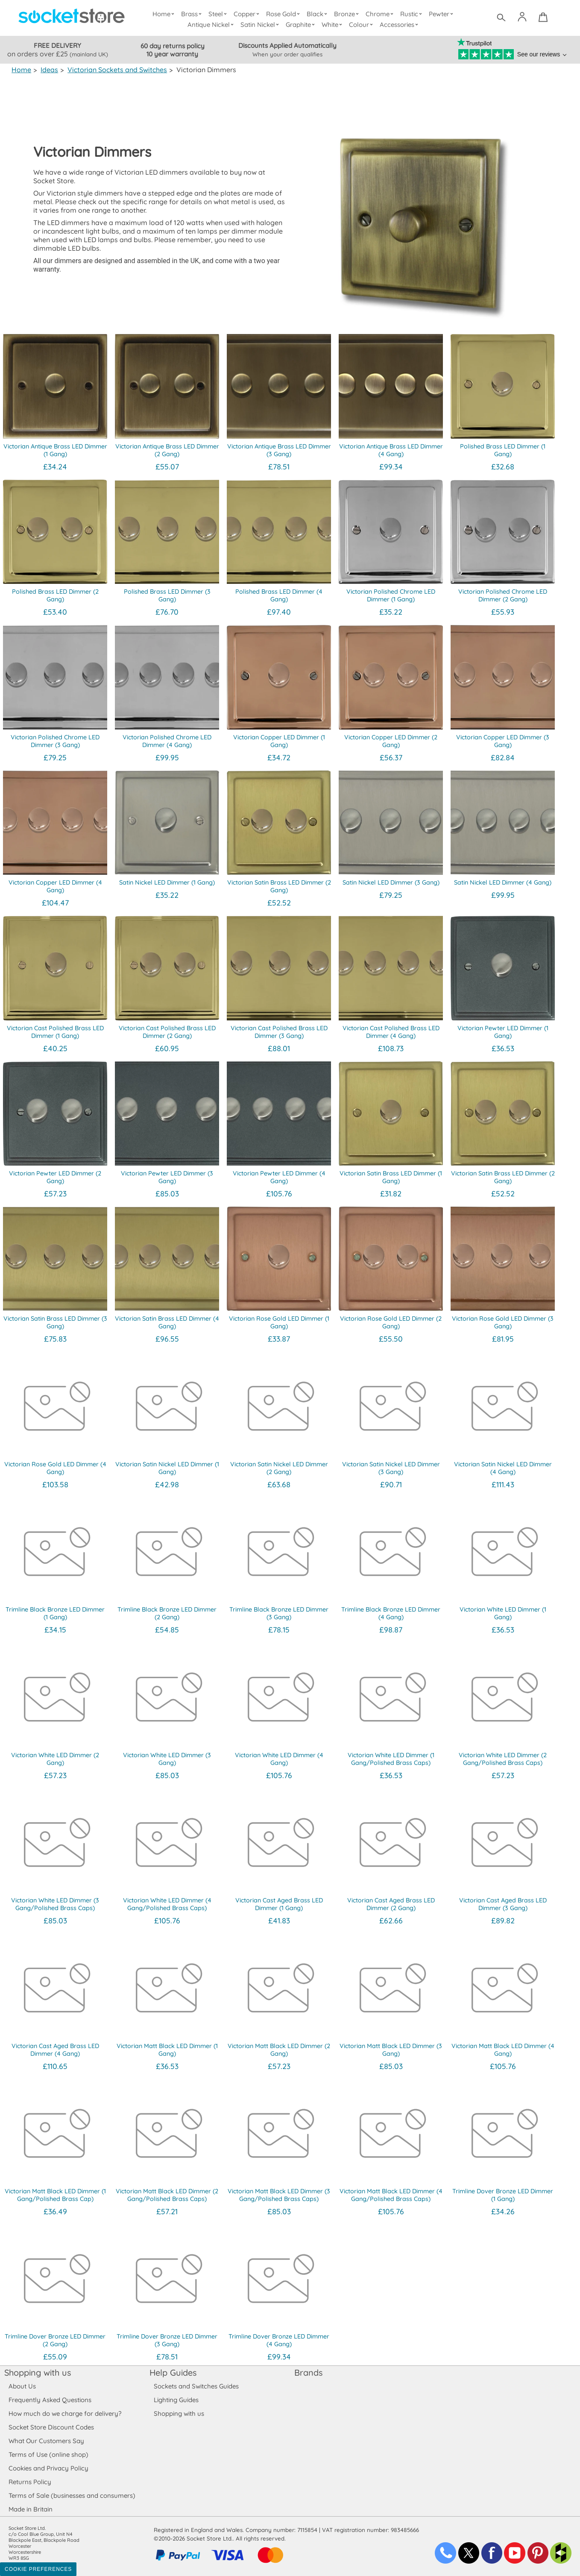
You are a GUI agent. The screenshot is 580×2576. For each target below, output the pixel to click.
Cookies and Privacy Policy (48, 2468)
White (333, 25)
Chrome (380, 14)
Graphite (301, 25)
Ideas (48, 69)
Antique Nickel (212, 25)
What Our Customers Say (46, 2441)
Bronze (347, 14)
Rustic (412, 14)
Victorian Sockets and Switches (116, 69)
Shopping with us (37, 2372)
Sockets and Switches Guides (196, 2386)
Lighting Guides (176, 2400)
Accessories (399, 25)
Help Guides (172, 2372)
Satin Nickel (261, 25)
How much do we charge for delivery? (64, 2413)
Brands (308, 2372)
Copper (248, 14)
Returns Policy (29, 2482)
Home (165, 14)
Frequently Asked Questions (50, 2400)
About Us (22, 2386)
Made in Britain (31, 2509)
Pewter (442, 14)
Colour (362, 25)
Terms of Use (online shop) (48, 2454)
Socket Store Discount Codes (51, 2427)
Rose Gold (284, 14)
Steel (219, 14)
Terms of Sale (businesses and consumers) (72, 2495)
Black (318, 14)
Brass (193, 14)
